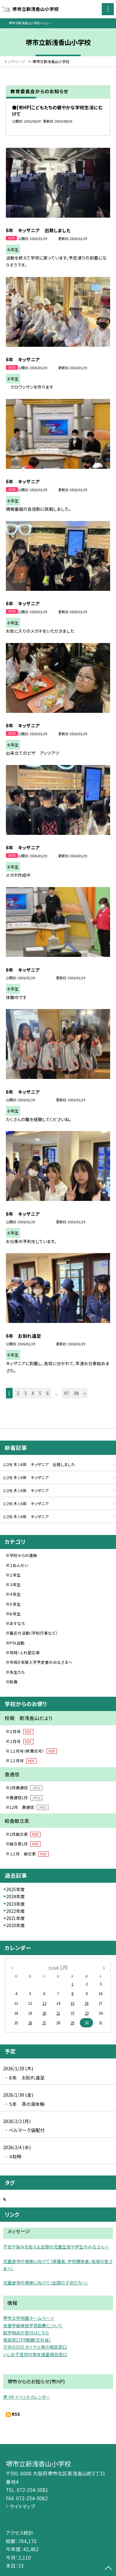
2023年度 (15, 1904)
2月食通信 (26, 1788)
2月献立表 (25, 1834)
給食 (14, 1682)
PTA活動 (17, 1643)
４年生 (15, 1594)
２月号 (21, 1731)
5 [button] (40, 1393)
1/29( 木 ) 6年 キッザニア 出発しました (39, 1464)
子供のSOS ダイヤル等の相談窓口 (35, 2347)
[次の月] (104, 1967)
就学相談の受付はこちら (26, 2332)
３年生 (15, 1584)
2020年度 (15, 1925)
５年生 (15, 1604)
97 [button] (66, 1393)
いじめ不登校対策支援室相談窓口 (35, 2354)
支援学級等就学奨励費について (32, 2325)
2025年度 (15, 1889)
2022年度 (15, 1911)
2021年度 (15, 1918)
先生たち (17, 1672)
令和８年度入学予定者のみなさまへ (41, 1662)
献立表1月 (25, 1844)
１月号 (21, 1741)
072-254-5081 (32, 2489)
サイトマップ (22, 2506)
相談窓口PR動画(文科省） (27, 2340)
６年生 (15, 1614)
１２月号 (23, 1760)
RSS (16, 2414)
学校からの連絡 (23, 1555)
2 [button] (18, 1393)
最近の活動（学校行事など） (34, 1633)
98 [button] (76, 1393)
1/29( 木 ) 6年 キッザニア (26, 1477)
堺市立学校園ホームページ (28, 2318)
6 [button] (47, 1393)
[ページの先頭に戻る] (108, 2568)
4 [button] (33, 1393)
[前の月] (12, 1967)
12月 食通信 (29, 1807)
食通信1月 (26, 1797)
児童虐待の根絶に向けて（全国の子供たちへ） (45, 2282)
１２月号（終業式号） (33, 1751)
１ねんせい (19, 1565)
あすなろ (17, 1623)
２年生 (15, 1575)
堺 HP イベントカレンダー (26, 2397)
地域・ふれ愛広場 (25, 1652)
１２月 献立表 (29, 1854)
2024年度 (15, 1896)
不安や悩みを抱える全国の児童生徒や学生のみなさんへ (56, 2246)
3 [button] (25, 1393)
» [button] (85, 1393)
